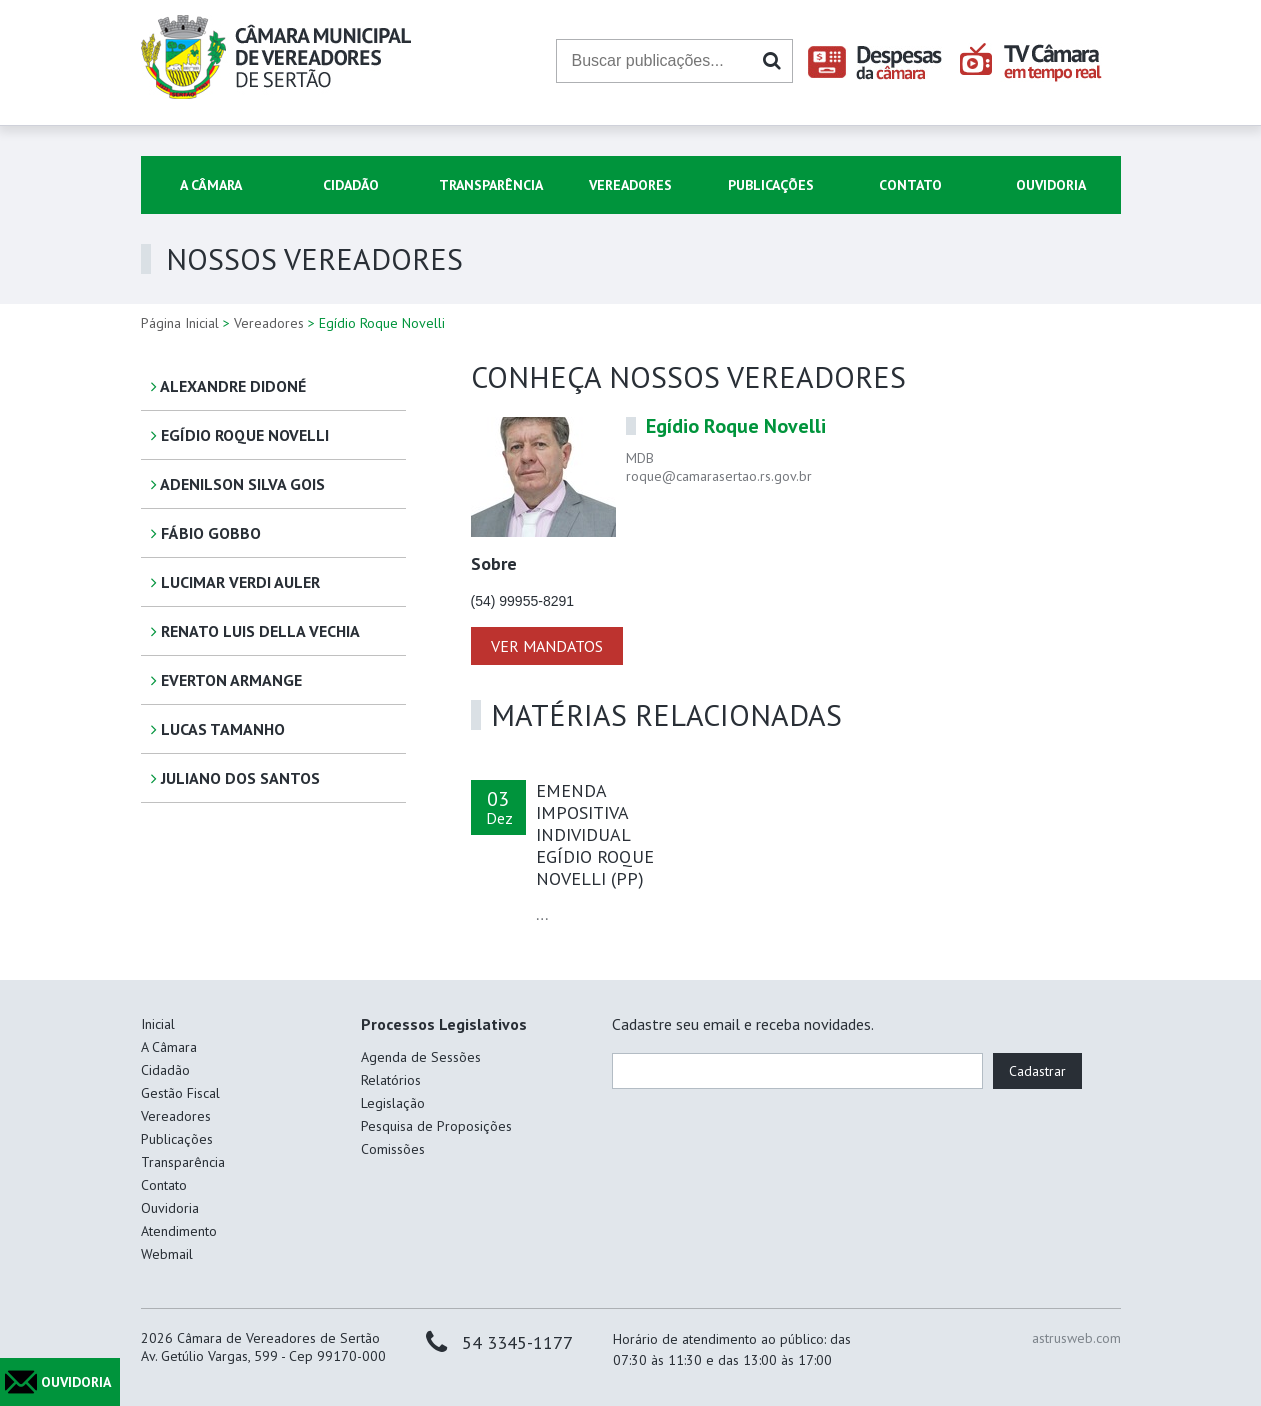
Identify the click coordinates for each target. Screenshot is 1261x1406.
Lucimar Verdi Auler (235, 582)
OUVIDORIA (76, 1382)
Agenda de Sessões (421, 1057)
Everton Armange (226, 680)
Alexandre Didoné (228, 386)
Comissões (393, 1149)
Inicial (158, 1024)
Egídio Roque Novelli (240, 435)
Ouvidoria (1051, 185)
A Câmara (211, 185)
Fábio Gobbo (206, 533)
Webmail (167, 1254)
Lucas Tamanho (218, 729)
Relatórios (391, 1080)
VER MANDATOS (547, 646)
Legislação (393, 1103)
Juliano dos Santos (235, 778)
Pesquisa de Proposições (436, 1126)
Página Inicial (180, 323)
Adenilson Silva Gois (238, 484)
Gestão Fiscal (180, 1093)
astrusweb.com (1076, 1338)
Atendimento (179, 1231)
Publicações (771, 185)
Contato (910, 185)
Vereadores (630, 185)
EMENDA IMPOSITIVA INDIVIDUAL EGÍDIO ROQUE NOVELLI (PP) (595, 834)
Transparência (491, 185)
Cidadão (351, 185)
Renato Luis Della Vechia (255, 631)
